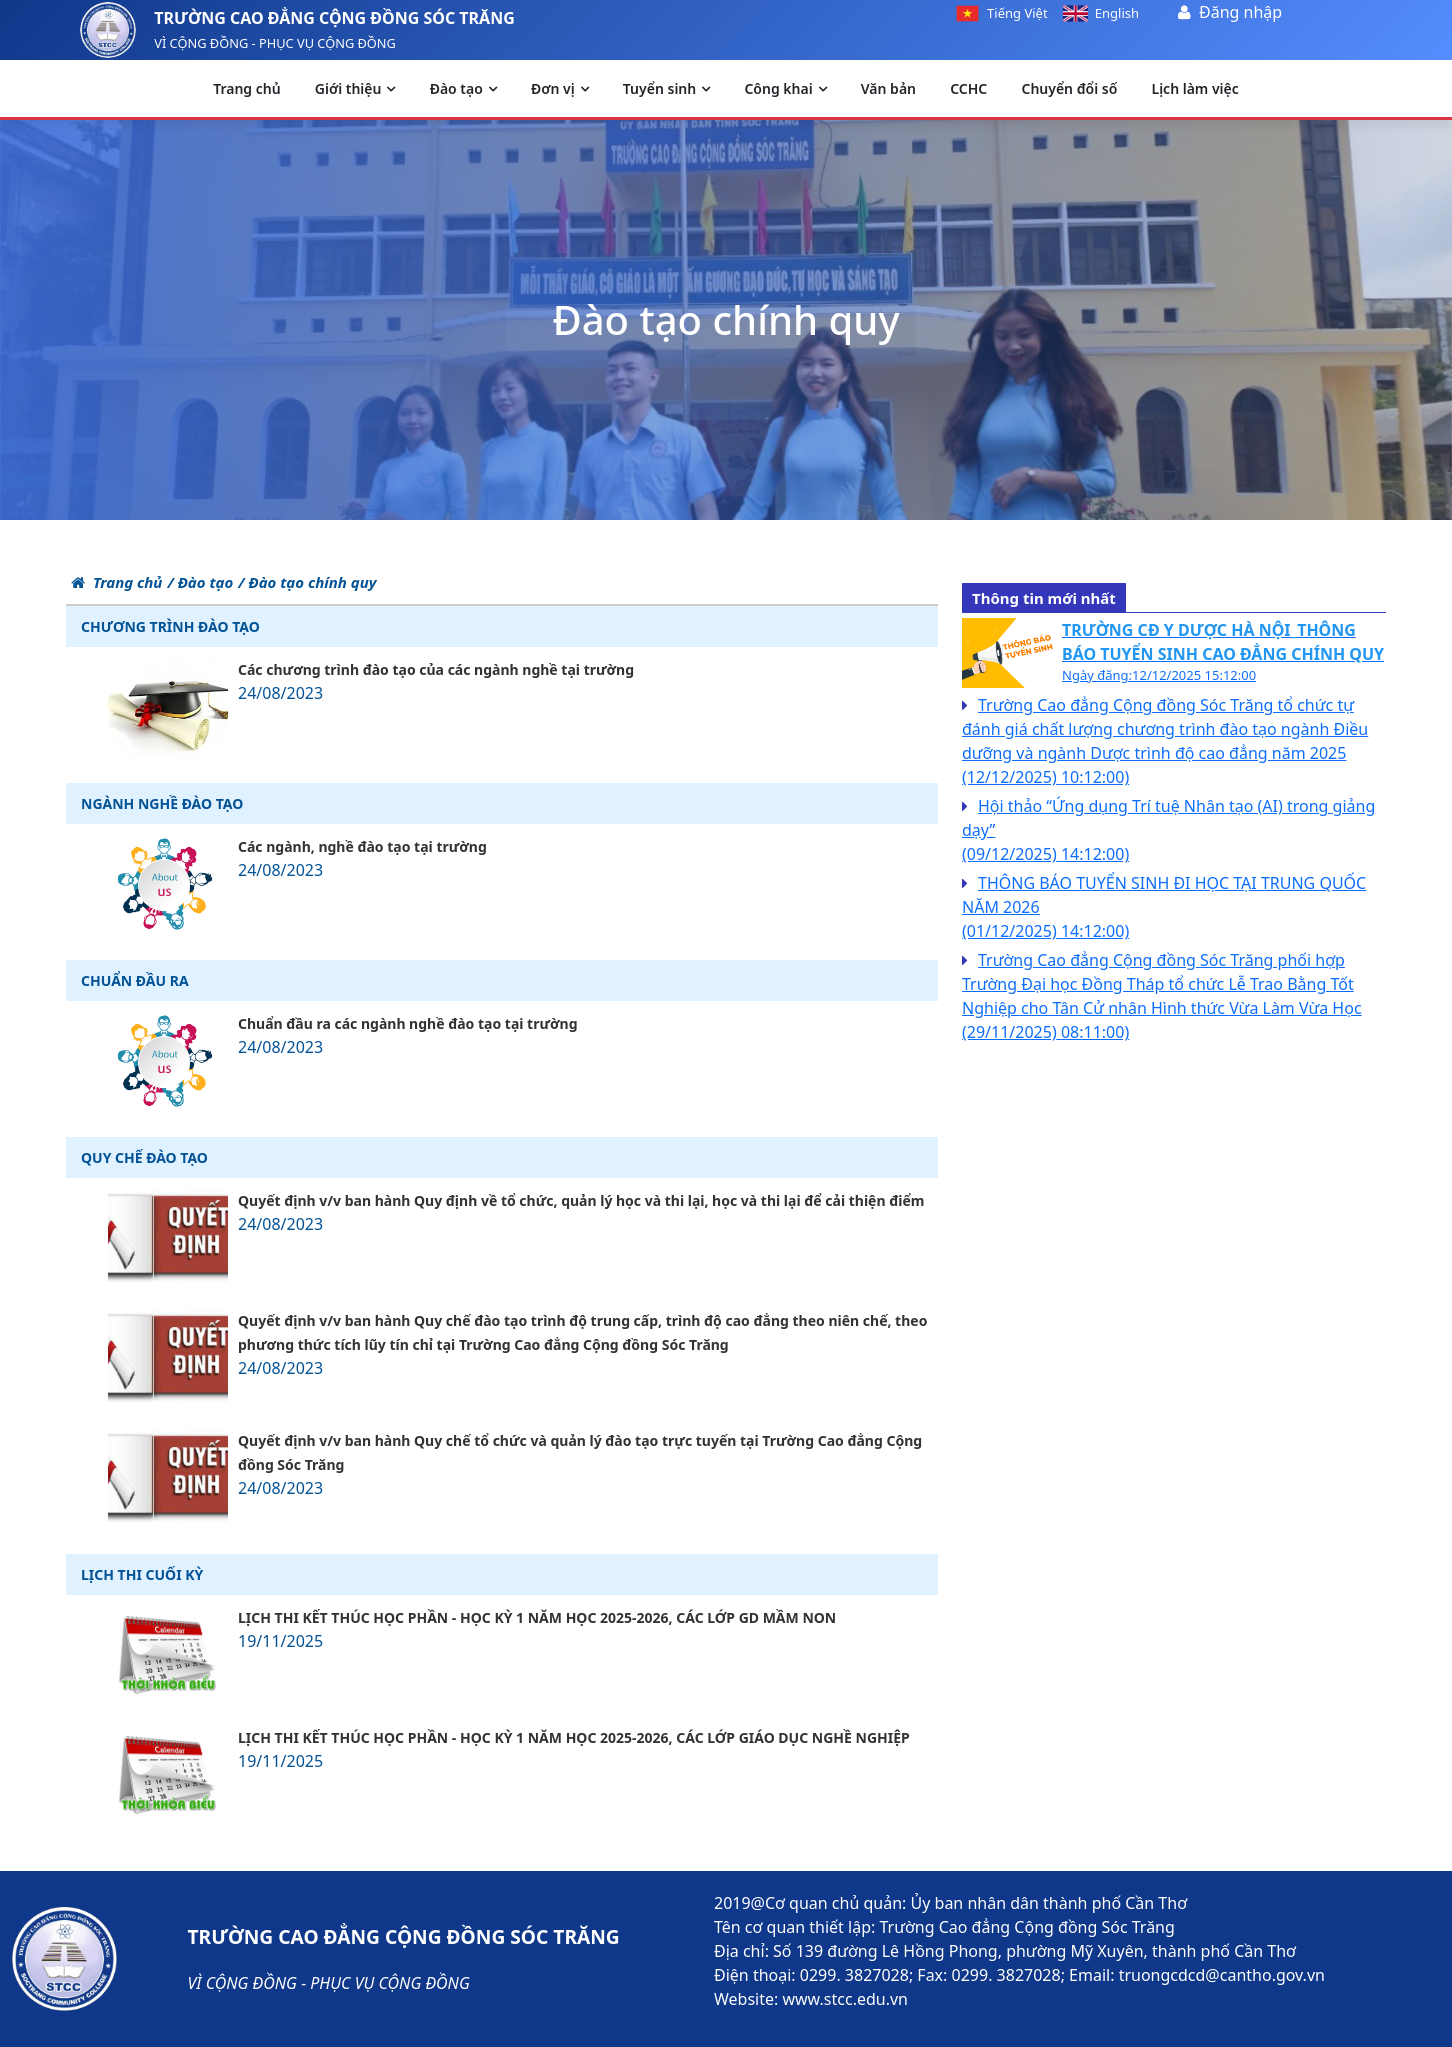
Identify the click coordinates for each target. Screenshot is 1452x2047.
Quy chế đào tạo (144, 1157)
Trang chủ (116, 582)
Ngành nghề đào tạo (162, 803)
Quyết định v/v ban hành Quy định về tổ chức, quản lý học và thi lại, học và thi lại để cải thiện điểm (581, 1200)
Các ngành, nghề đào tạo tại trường (362, 846)
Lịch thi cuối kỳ (142, 1574)
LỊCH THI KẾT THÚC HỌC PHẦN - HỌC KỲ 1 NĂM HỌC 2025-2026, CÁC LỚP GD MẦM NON (537, 1617)
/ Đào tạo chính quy (307, 582)
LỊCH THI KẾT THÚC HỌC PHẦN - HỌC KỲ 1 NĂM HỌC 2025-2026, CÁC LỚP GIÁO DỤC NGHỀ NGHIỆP (574, 1737)
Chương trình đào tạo (170, 626)
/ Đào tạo (200, 582)
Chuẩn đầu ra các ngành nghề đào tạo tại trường (408, 1023)
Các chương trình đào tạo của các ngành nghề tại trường (436, 669)
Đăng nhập (1240, 12)
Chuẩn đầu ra (135, 980)
